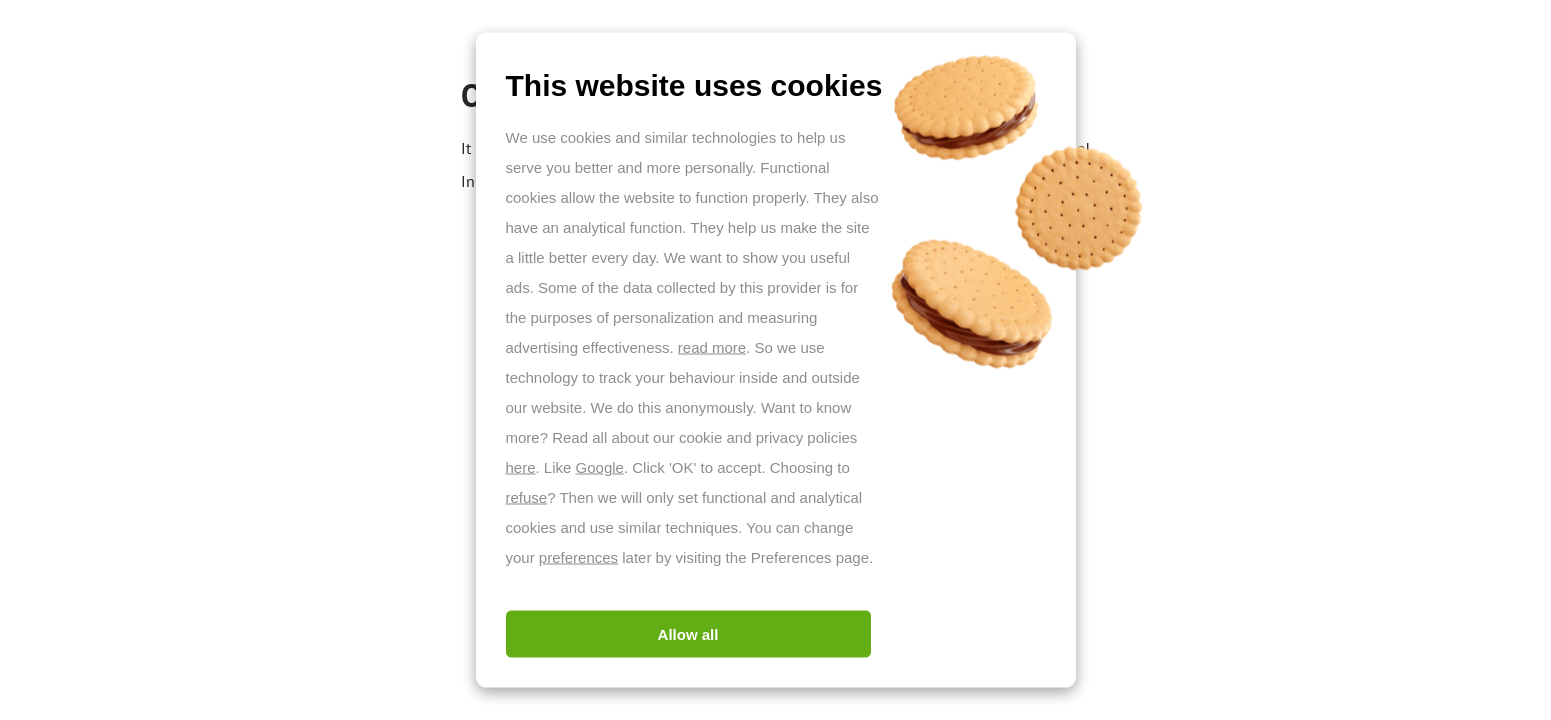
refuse (527, 497)
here (521, 467)
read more (712, 347)
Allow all (688, 634)
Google (600, 467)
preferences (578, 557)
